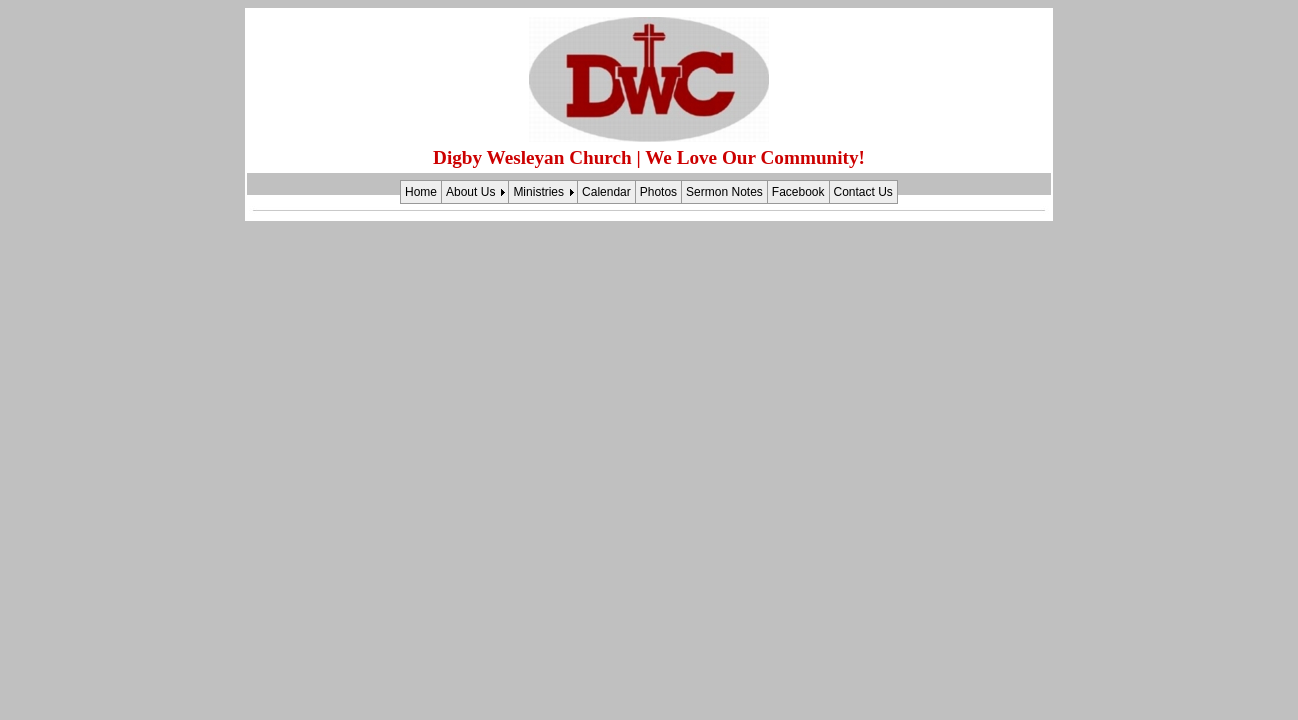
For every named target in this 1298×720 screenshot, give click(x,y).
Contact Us (863, 192)
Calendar (606, 192)
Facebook (798, 192)
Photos (658, 192)
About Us (470, 192)
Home (421, 192)
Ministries (538, 192)
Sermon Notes (724, 192)
